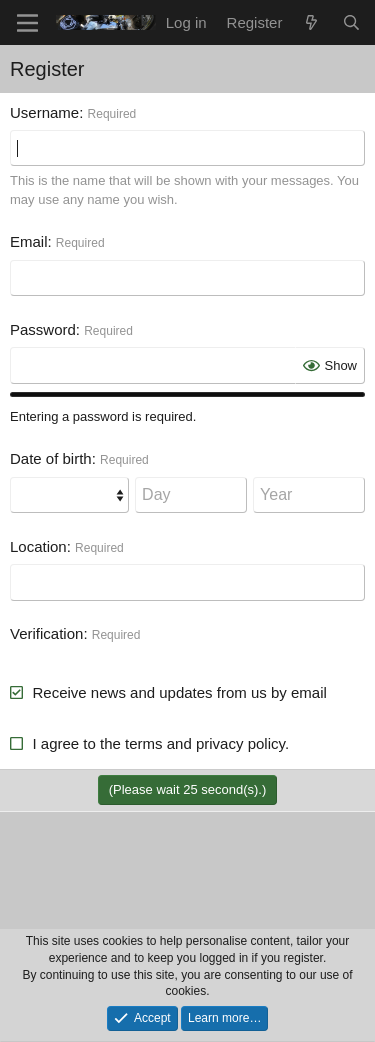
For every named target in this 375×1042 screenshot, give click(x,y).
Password (43, 329)
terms (144, 743)
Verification (46, 633)
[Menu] (27, 23)
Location (38, 546)
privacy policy (240, 743)
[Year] (309, 495)
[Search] (351, 22)
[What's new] (311, 22)
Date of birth (51, 458)
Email (29, 241)
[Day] (191, 495)
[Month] (69, 495)
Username (44, 112)
